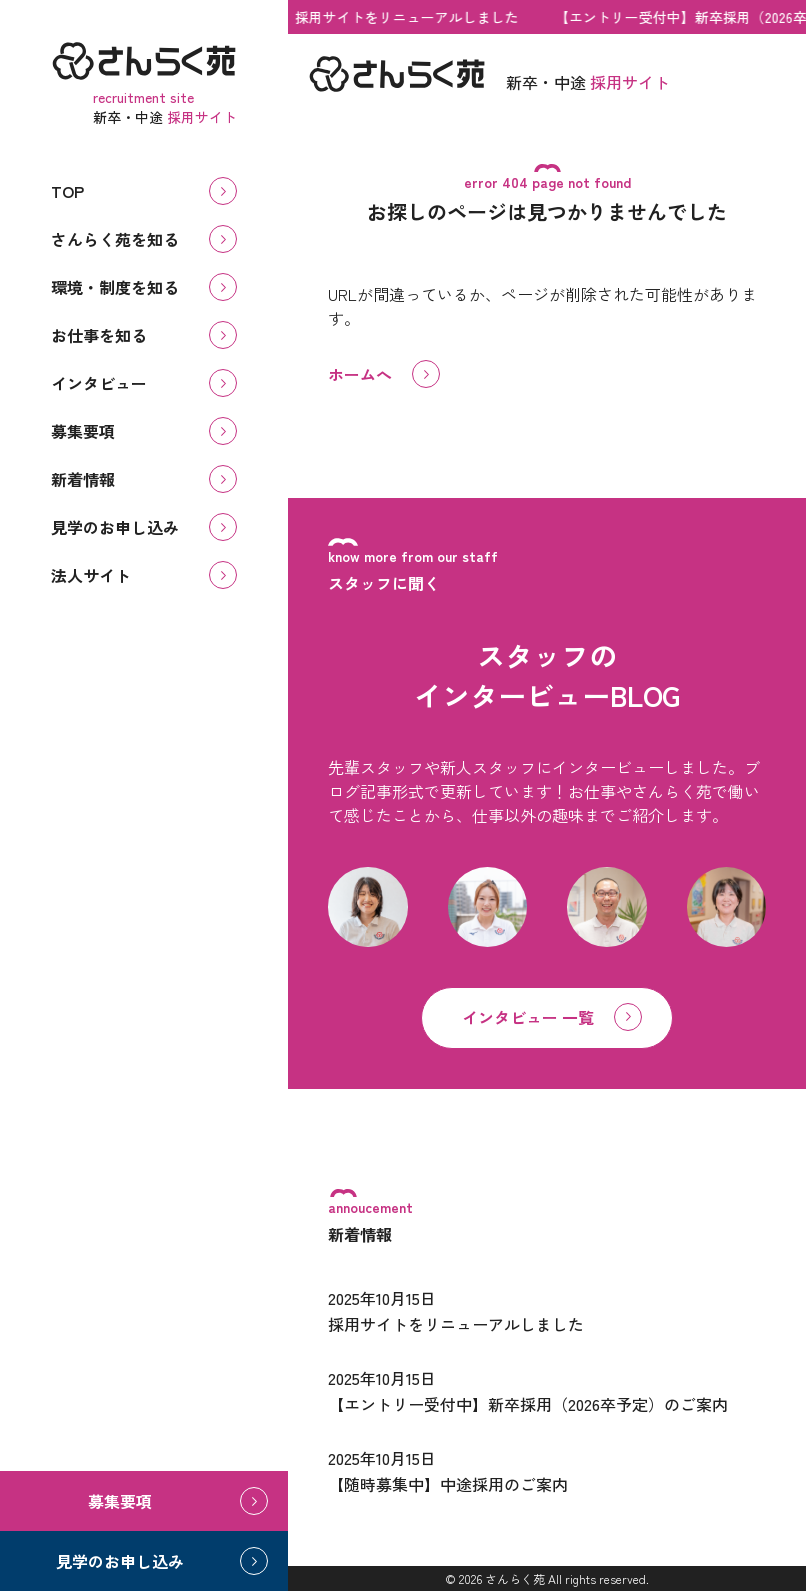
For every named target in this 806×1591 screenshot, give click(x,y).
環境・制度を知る (115, 287)
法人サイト (91, 575)
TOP (67, 191)
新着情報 (83, 479)
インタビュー (99, 383)
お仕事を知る (99, 335)
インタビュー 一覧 (528, 1017)
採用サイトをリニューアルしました (410, 17)
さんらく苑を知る (115, 239)
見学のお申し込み (115, 527)
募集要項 (83, 431)
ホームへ (360, 374)
